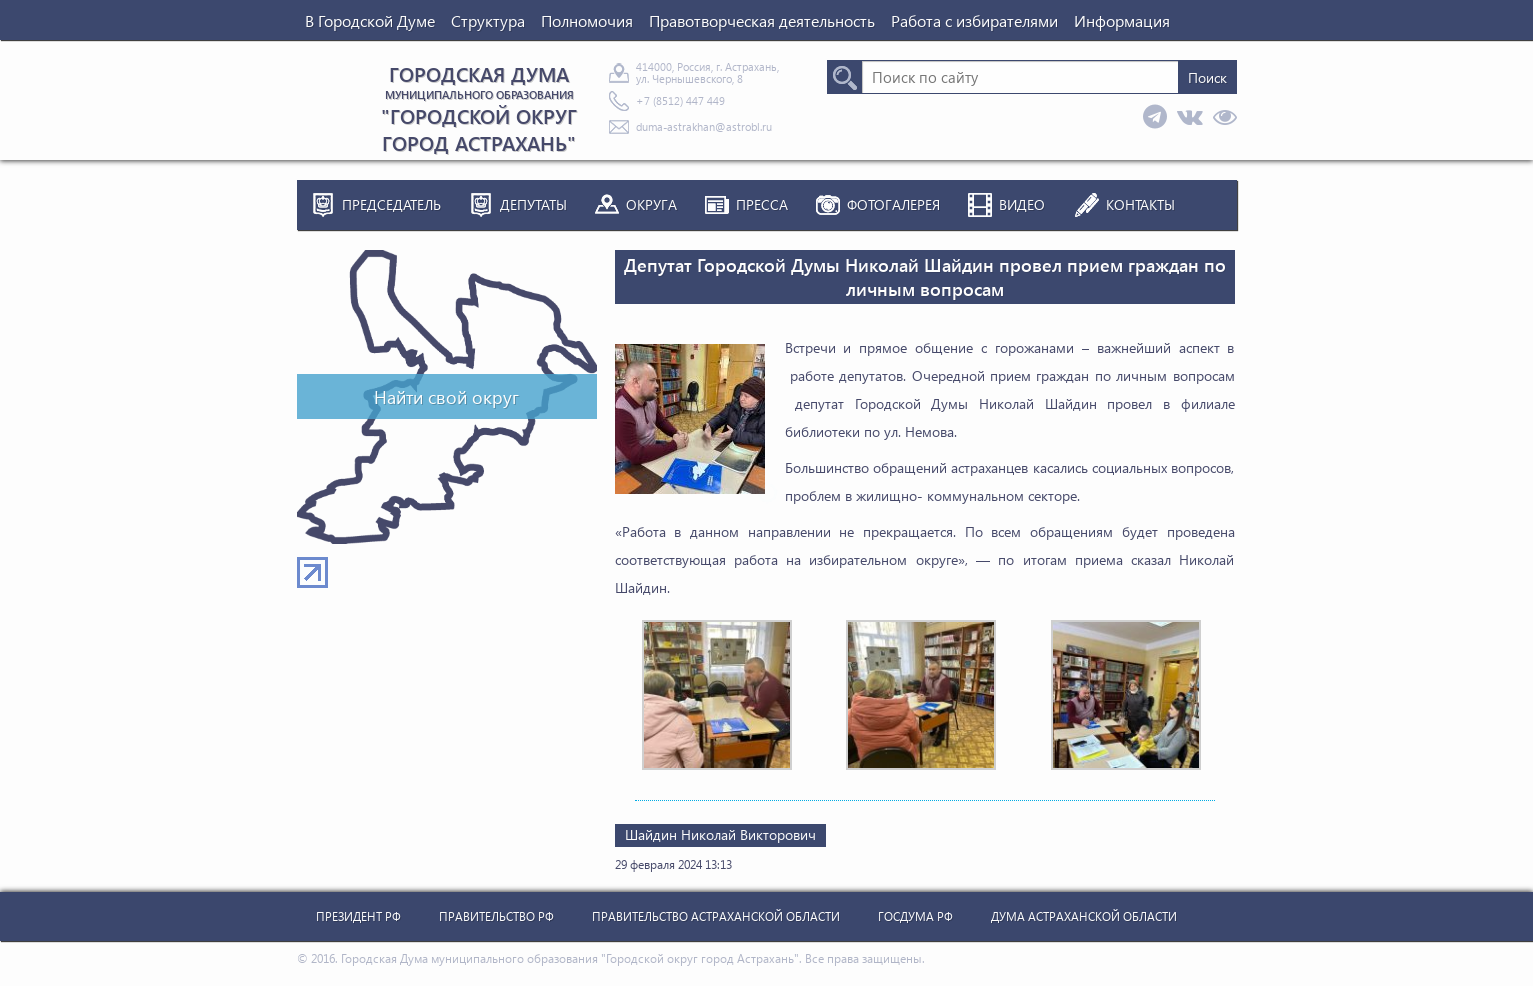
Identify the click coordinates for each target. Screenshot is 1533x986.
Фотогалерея (893, 204)
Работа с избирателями (974, 20)
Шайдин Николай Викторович (720, 834)
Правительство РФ (496, 916)
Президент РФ (358, 916)
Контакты (1140, 204)
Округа (651, 204)
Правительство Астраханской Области (716, 916)
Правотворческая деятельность (762, 20)
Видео (1022, 204)
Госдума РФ (915, 916)
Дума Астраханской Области (1084, 916)
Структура (488, 20)
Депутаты (533, 204)
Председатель (391, 204)
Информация (1122, 20)
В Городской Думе (370, 20)
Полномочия (587, 20)
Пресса (762, 204)
